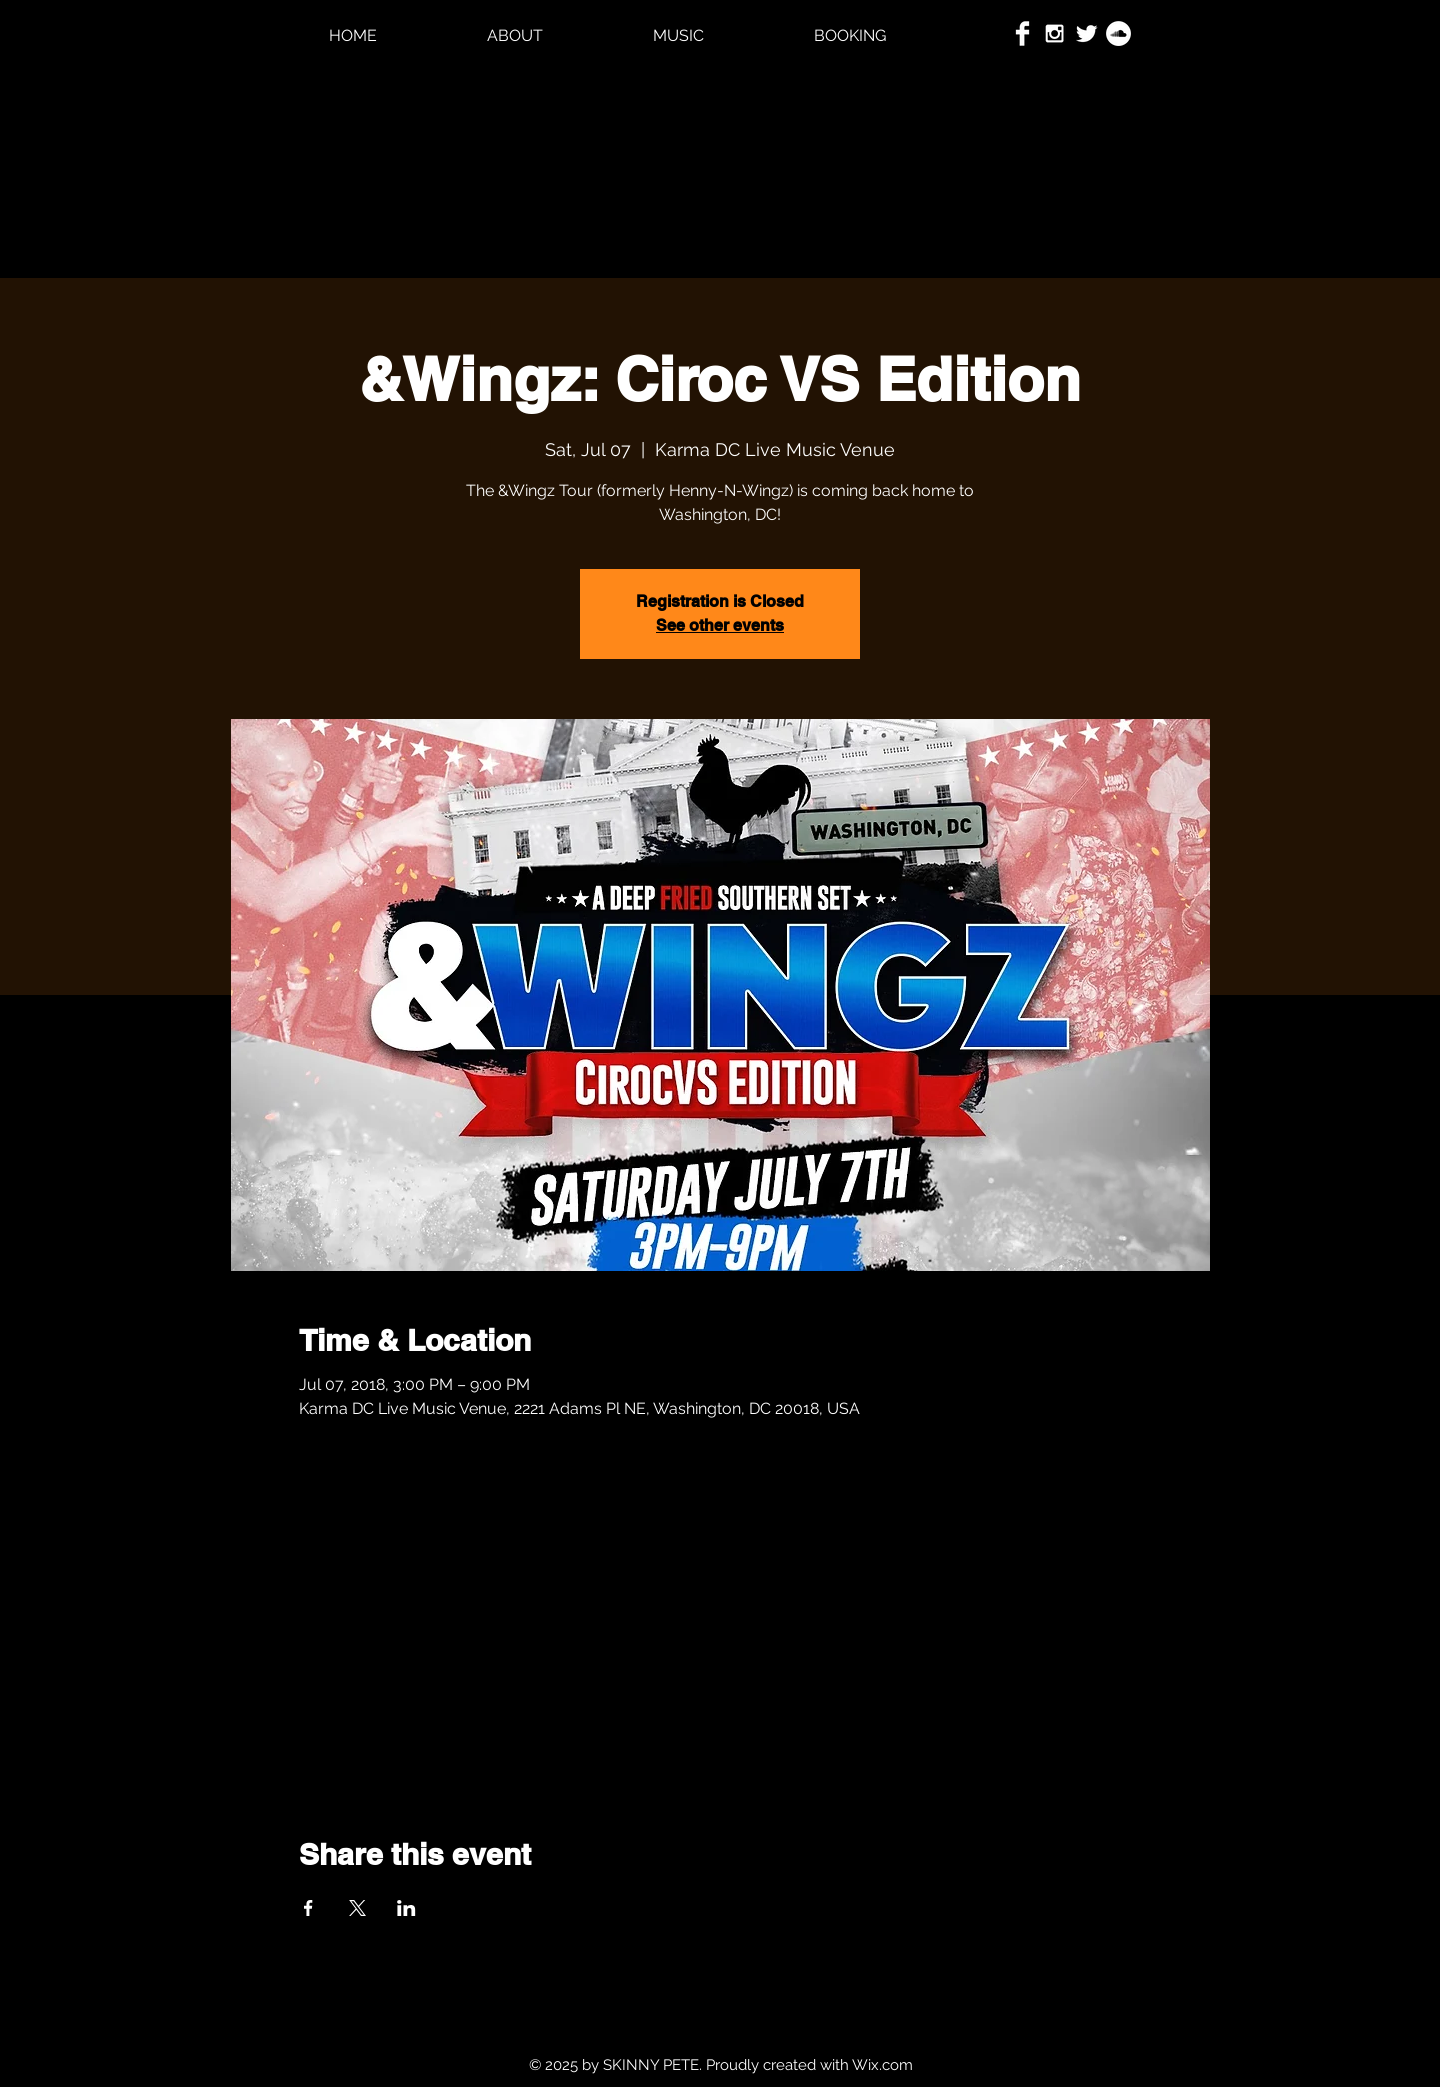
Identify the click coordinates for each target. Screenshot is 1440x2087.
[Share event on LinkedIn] (406, 1908)
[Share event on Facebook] (308, 1908)
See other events (720, 625)
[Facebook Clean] (1022, 33)
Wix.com (882, 2065)
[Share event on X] (357, 1908)
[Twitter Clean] (1086, 33)
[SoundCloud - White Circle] (1118, 33)
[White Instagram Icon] (1054, 33)
